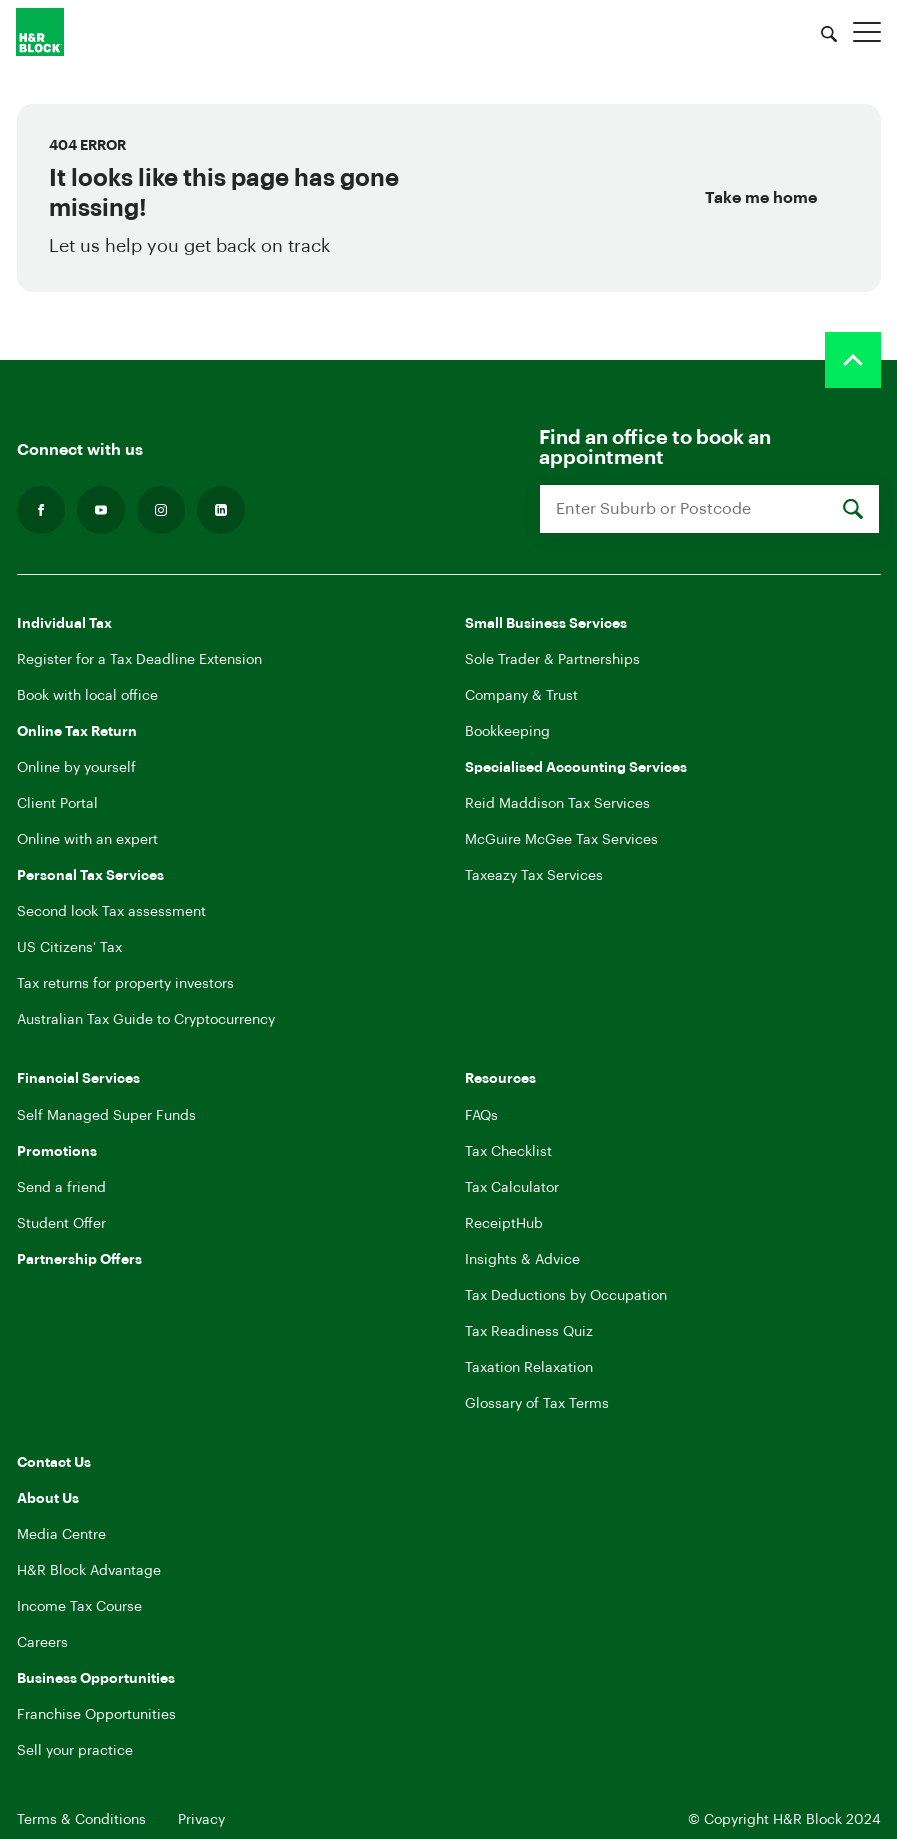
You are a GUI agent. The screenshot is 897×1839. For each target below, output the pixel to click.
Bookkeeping (507, 732)
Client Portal (57, 804)
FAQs (481, 1116)
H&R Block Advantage (89, 1571)
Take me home (761, 198)
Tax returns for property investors (125, 984)
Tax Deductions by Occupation (566, 1296)
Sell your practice (75, 1751)
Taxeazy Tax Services (534, 876)
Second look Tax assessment (111, 912)
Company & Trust (521, 696)
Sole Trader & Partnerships (552, 660)
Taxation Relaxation (529, 1368)
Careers (42, 1643)
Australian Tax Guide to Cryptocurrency (146, 1020)
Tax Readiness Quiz (529, 1332)
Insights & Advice (522, 1260)
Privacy (201, 1820)
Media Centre (61, 1535)
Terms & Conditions (81, 1820)
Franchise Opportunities (96, 1715)
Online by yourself (76, 768)
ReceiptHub (504, 1224)
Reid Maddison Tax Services (557, 804)
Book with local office (87, 696)
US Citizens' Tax (69, 948)
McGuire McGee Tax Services (561, 840)
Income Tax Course (79, 1607)
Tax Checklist (508, 1152)
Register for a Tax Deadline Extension (139, 660)
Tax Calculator (512, 1188)
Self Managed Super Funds (106, 1116)
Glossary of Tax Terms (537, 1404)
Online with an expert (87, 840)
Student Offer (61, 1224)
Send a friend (61, 1188)
